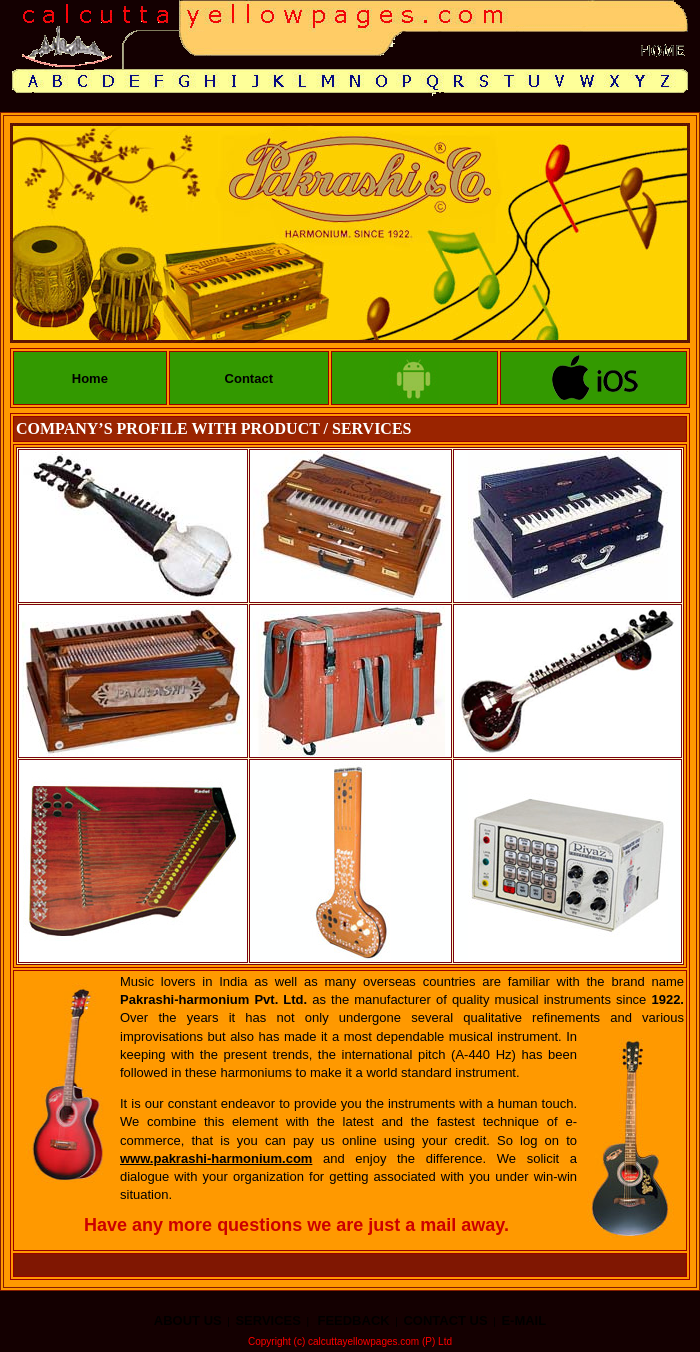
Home (90, 378)
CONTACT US (445, 1320)
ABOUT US (188, 1320)
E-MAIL (523, 1320)
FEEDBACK (353, 1320)
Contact (249, 378)
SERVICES (268, 1320)
